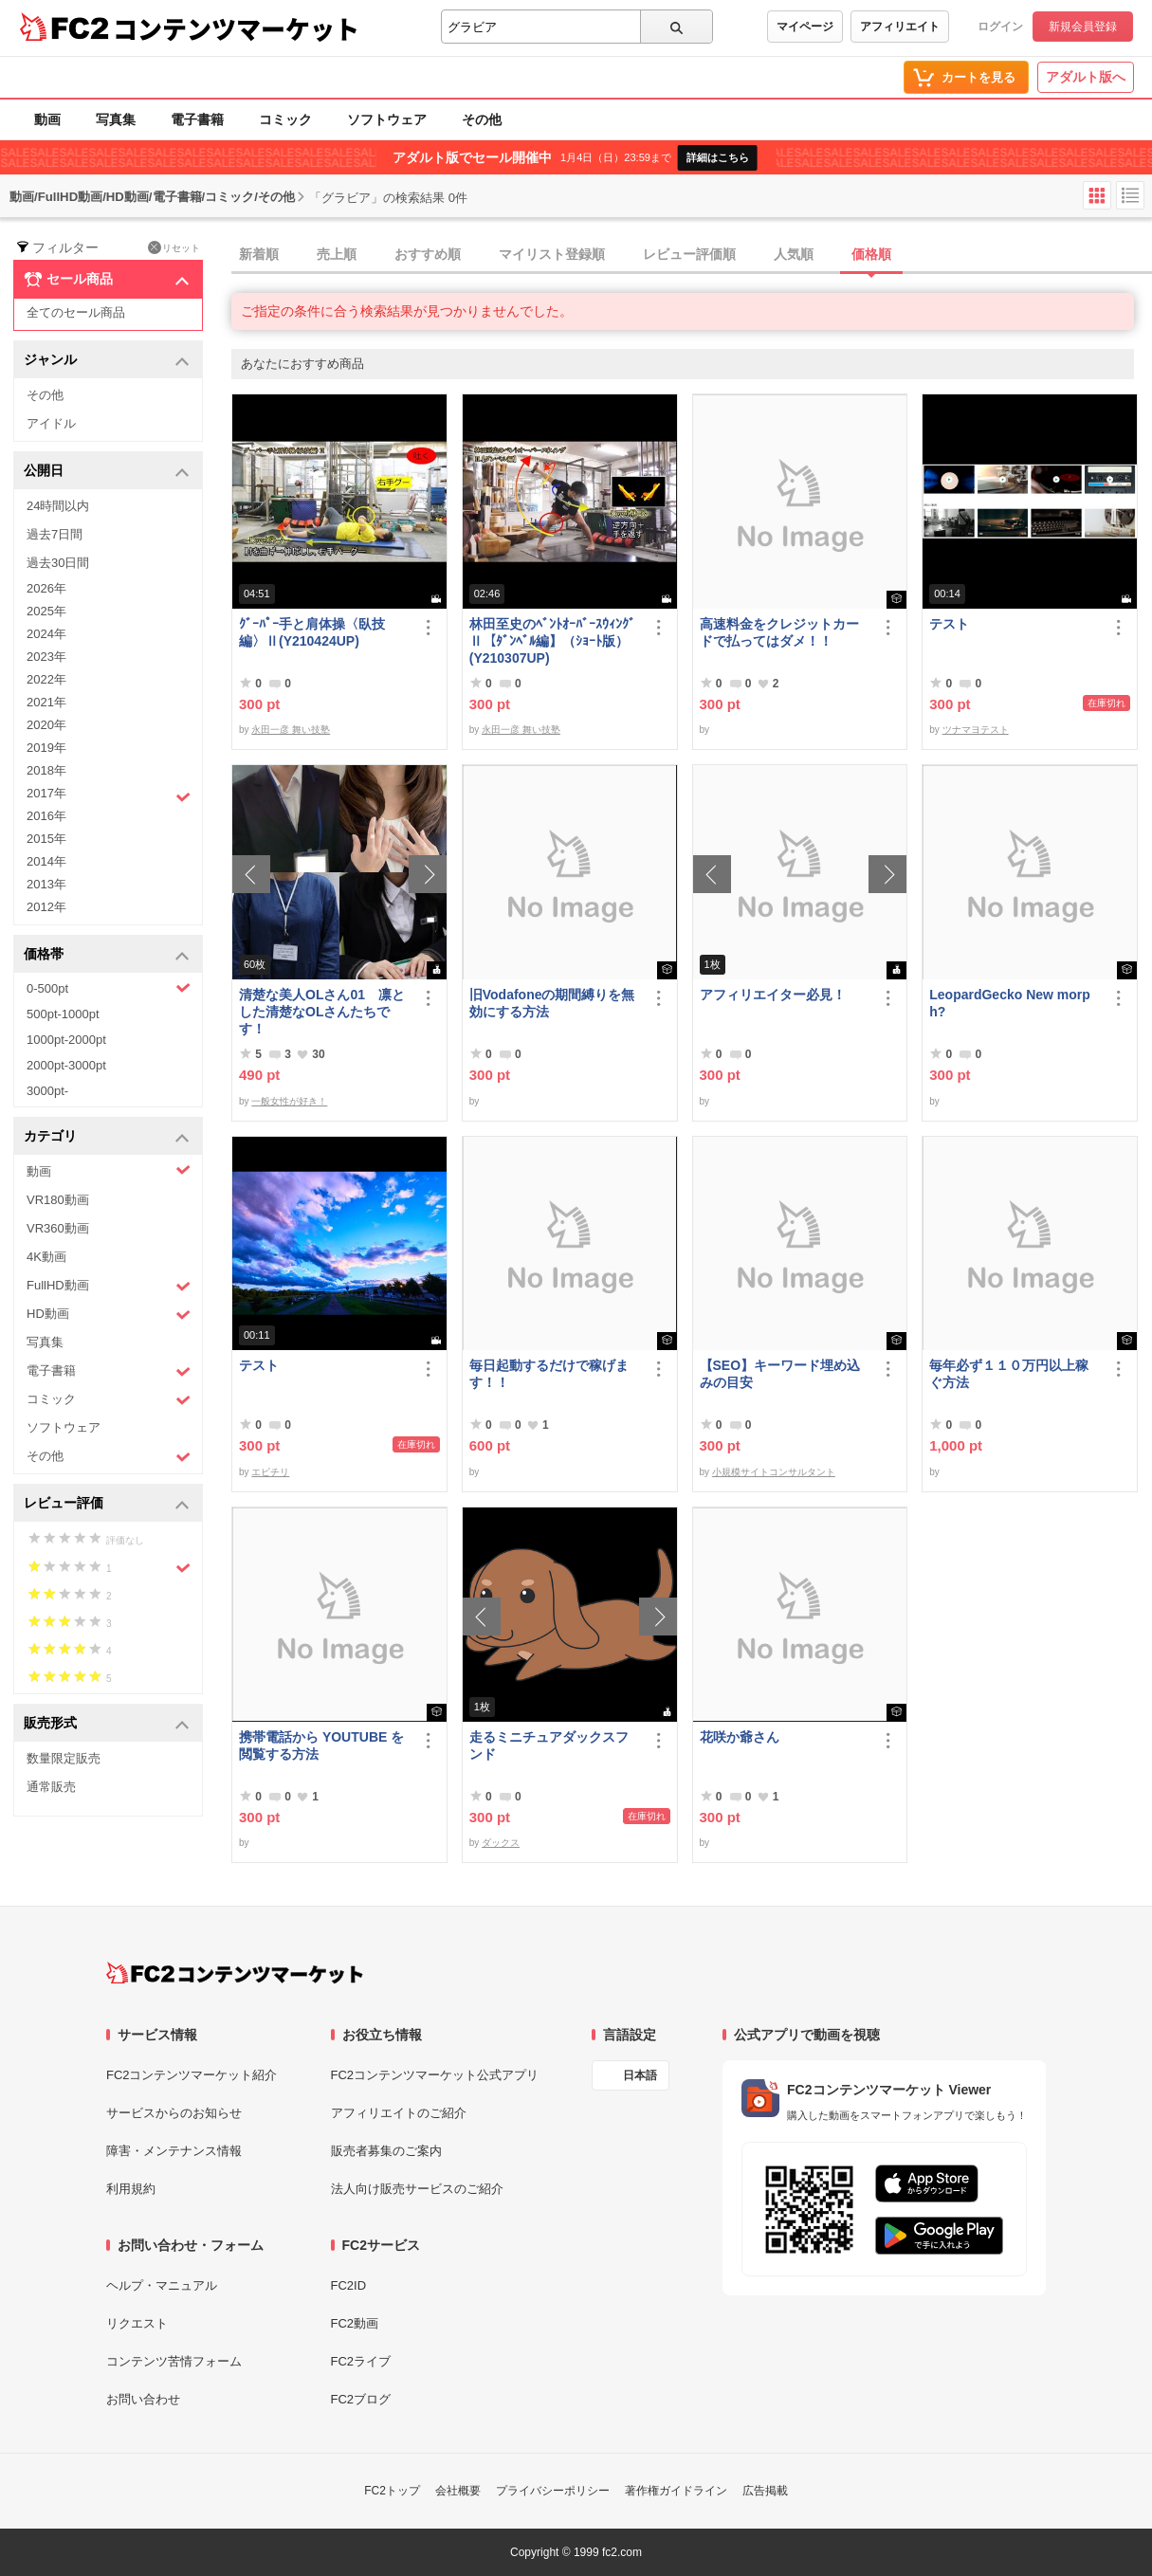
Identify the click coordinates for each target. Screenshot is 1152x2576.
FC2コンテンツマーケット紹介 (192, 2075)
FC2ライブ (361, 2361)
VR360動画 (58, 1228)
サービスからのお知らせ (174, 2113)
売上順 (337, 254)
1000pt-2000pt (66, 1039)
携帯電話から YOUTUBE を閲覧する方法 (321, 1745)
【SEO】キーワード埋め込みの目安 (780, 1374)
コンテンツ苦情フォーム (174, 2361)
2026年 (46, 588)
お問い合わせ (143, 2399)
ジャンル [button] (107, 361)
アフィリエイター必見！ (773, 994)
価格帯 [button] (107, 955)
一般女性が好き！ (289, 1101)
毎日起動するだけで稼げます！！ (549, 1374)
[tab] (691, 255)
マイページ (805, 26)
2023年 (46, 656)
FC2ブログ (361, 2399)
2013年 (46, 884)
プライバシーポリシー (553, 2490)
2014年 (46, 861)
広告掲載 (765, 2490)
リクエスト (137, 2323)
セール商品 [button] (107, 279)
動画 (47, 119)
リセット (174, 247)
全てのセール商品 (76, 312)
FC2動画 (355, 2323)
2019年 (46, 747)
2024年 (46, 634)
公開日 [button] (107, 472)
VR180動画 (58, 1200)
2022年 (46, 679)
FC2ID (349, 2285)
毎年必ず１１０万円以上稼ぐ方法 (1008, 1374)
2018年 (46, 770)
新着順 (259, 254)
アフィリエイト (900, 26)
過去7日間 (54, 534)
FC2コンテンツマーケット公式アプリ (435, 2075)
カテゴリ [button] (107, 1137)
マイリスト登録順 (552, 254)
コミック (285, 119)
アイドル (51, 423)
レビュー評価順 (689, 254)
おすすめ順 (427, 254)
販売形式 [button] (107, 1724)
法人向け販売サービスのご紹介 (417, 2189)
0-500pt (109, 988)
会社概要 (458, 2490)
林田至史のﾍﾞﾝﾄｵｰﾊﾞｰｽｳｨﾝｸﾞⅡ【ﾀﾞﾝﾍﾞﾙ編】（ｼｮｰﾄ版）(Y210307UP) (552, 641)
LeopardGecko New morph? (1009, 1003)
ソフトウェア (387, 119)
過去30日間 (58, 563)
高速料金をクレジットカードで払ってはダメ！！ (779, 632)
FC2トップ (392, 2490)
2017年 (109, 795)
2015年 (46, 838)
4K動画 (46, 1257)
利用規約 (130, 2189)
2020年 (46, 725)
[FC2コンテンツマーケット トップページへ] (234, 1973)
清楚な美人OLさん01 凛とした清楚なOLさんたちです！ (322, 1011)
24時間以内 (58, 506)
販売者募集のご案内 (386, 2151)
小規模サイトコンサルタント (773, 1472)
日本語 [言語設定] (640, 2075)
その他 (482, 119)
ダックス (501, 1842)
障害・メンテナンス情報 (174, 2151)
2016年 (46, 816)
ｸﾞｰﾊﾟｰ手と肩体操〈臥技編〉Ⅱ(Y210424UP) (312, 632)
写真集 (116, 119)
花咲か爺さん (739, 1737)
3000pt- (47, 1091)
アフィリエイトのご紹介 (398, 2113)
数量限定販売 (64, 1758)
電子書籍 (197, 119)
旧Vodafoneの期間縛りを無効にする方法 (552, 1003)
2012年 (46, 907)
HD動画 (109, 1314)
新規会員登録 (1083, 26)
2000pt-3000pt (66, 1065)
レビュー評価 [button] (107, 1504)
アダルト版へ (1085, 76)
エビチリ (270, 1472)
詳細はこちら (717, 157)
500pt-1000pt (63, 1014)
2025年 (46, 611)
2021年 (46, 702)
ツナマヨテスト (975, 729)
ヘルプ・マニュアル (161, 2285)
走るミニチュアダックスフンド (549, 1745)
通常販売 (51, 1787)
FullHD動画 (109, 1286)
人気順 (794, 254)
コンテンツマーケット (236, 28)
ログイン (1000, 26)
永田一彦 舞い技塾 (290, 729)
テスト (949, 623)
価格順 (871, 254)
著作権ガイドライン (676, 2490)
